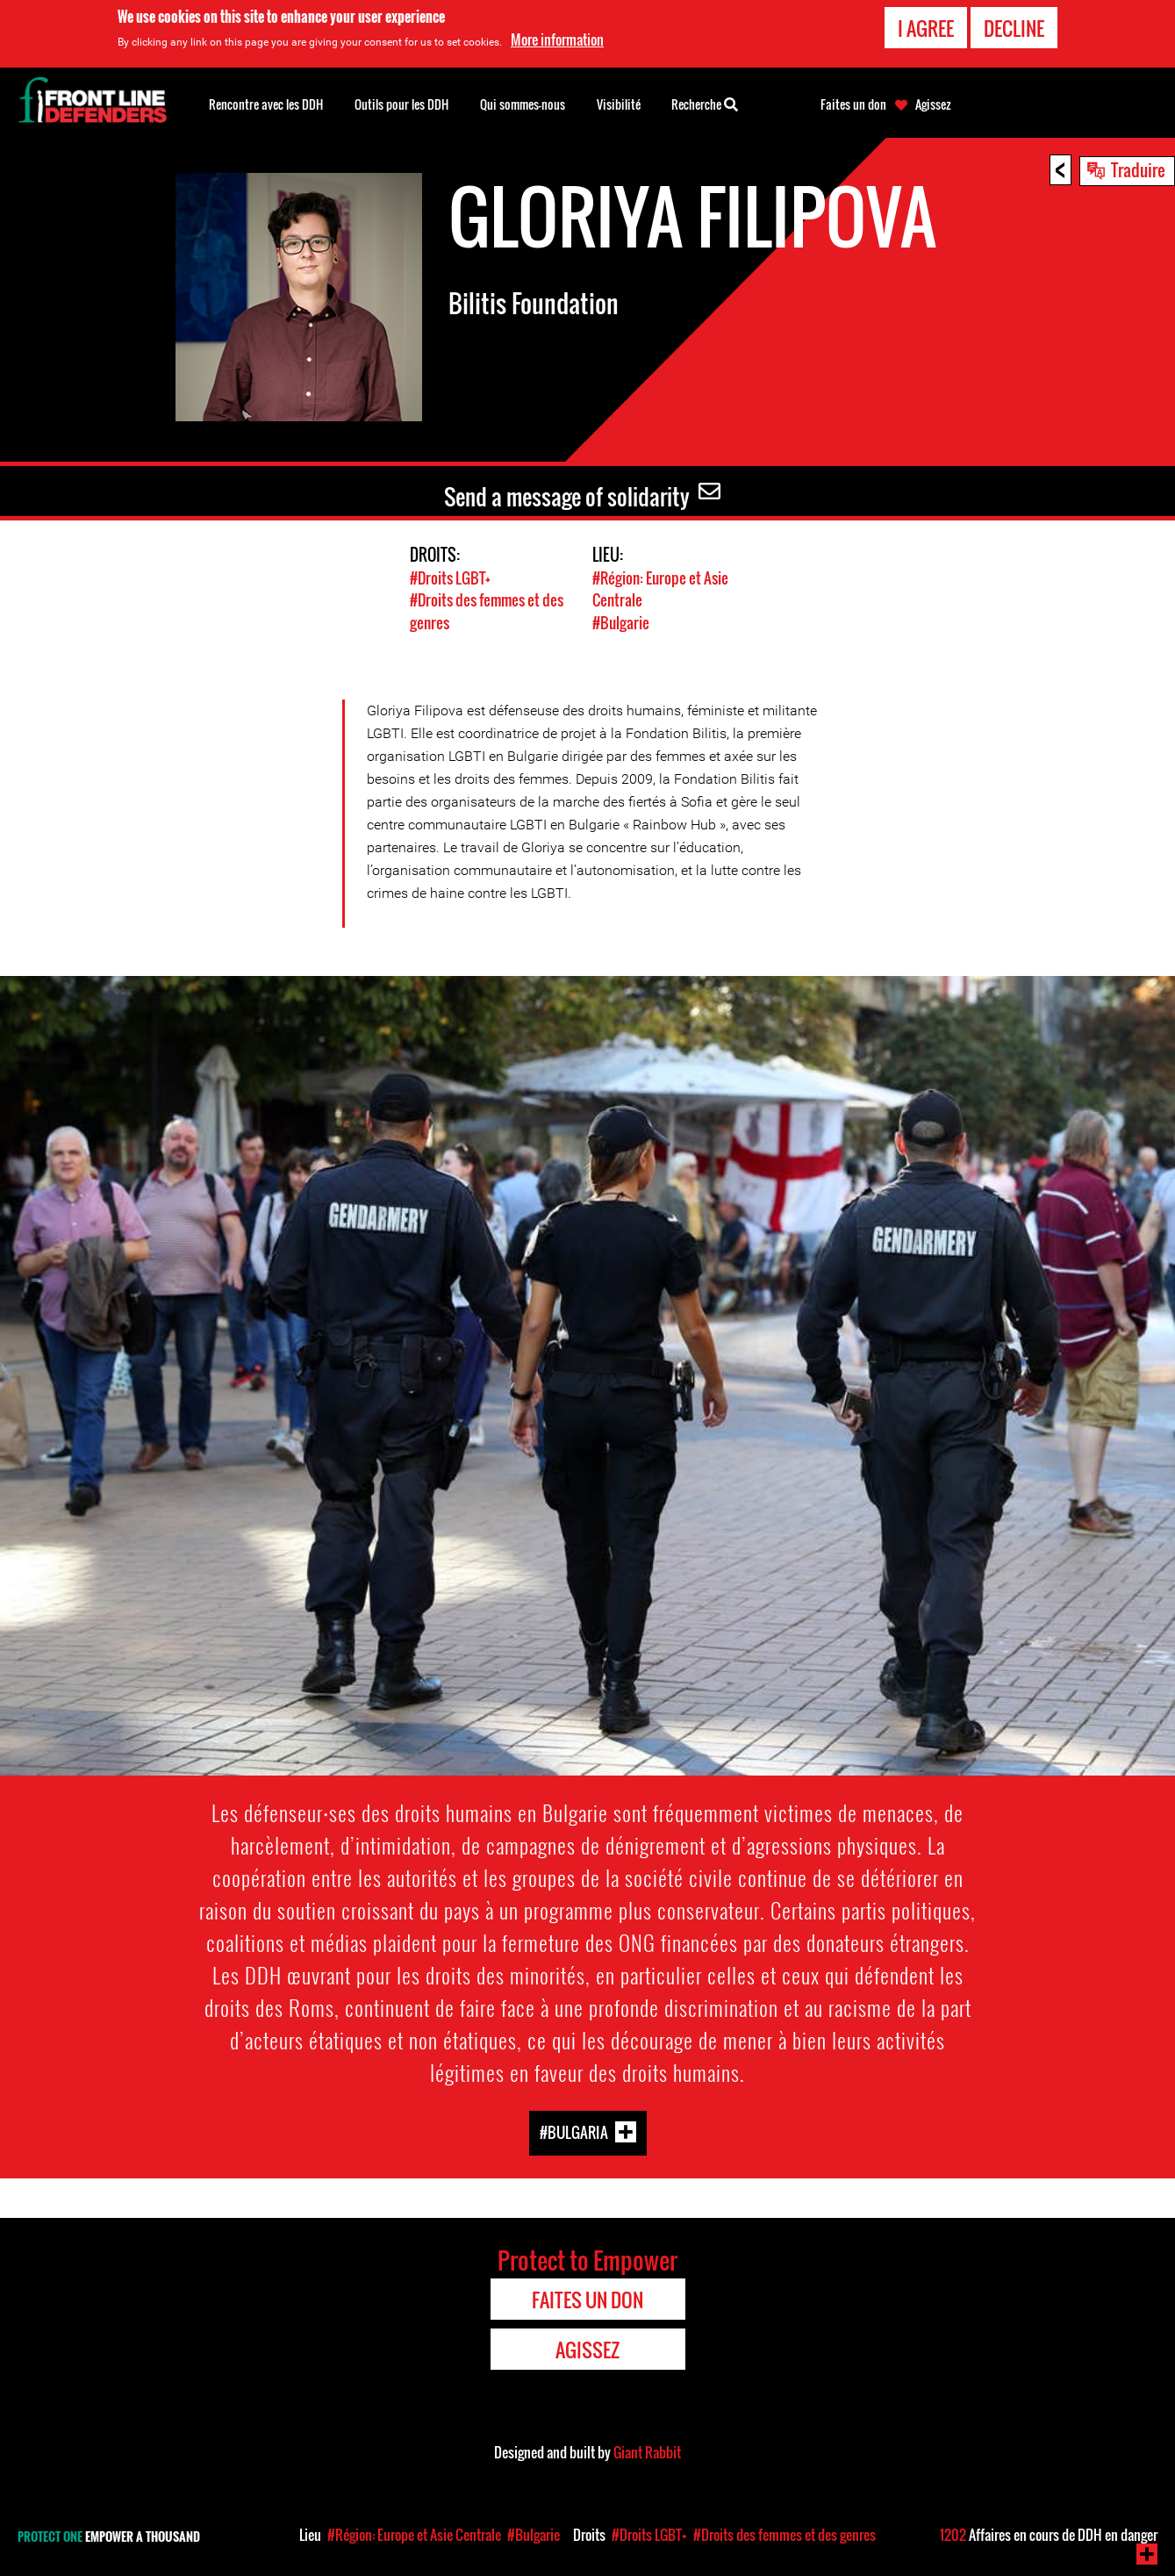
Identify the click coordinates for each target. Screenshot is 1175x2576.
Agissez (933, 104)
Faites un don (853, 104)
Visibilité (619, 104)
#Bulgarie (620, 622)
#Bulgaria (574, 2131)
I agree (926, 28)
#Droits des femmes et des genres (784, 2534)
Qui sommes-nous (522, 104)
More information (557, 39)
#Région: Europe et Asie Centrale (414, 2534)
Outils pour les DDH (401, 104)
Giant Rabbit (647, 2450)
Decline (1014, 28)
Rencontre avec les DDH (266, 104)
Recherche (704, 103)
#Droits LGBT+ (450, 578)
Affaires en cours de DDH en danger (1048, 2534)
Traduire (1138, 169)
